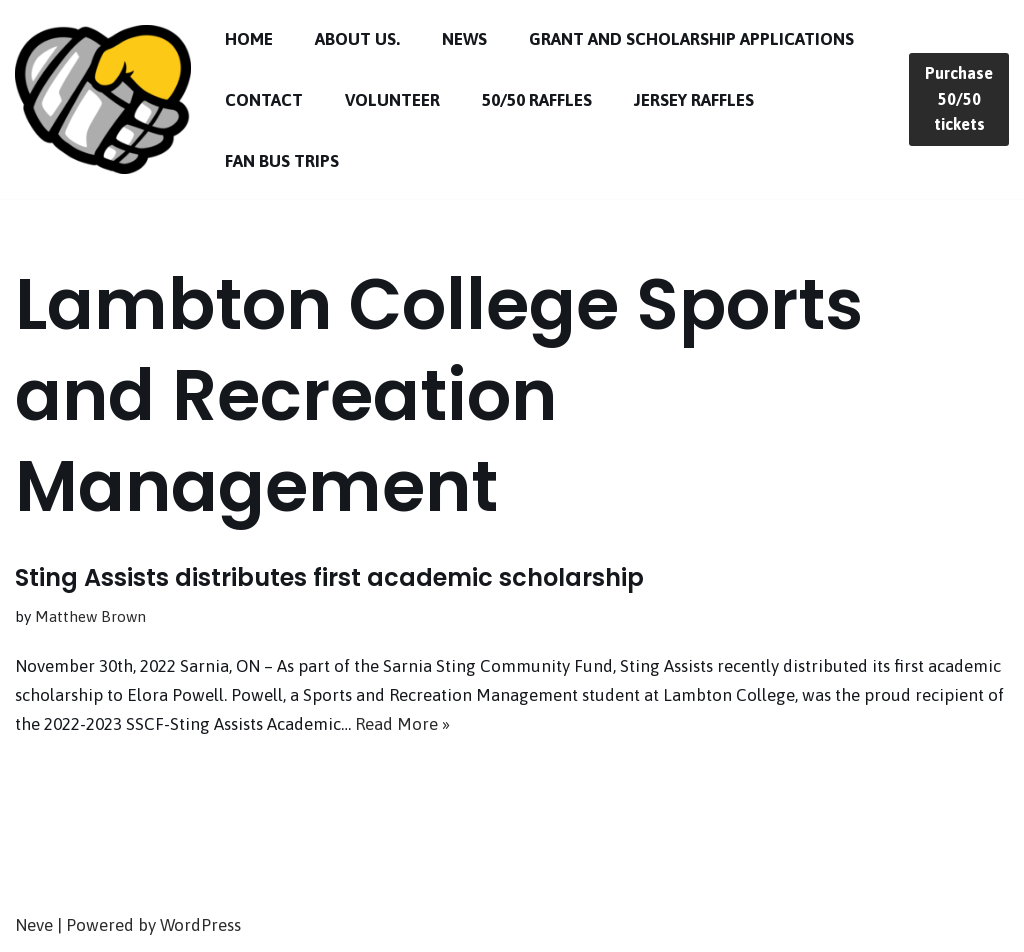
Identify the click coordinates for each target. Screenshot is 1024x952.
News (464, 39)
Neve (34, 925)
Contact (264, 100)
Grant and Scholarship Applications (691, 39)
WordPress (200, 925)
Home (249, 39)
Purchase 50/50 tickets (959, 98)
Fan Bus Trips (282, 161)
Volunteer (392, 100)
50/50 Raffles (537, 100)
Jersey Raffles (694, 100)
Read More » (402, 724)
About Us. (357, 39)
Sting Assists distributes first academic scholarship (329, 577)
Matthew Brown (90, 616)
